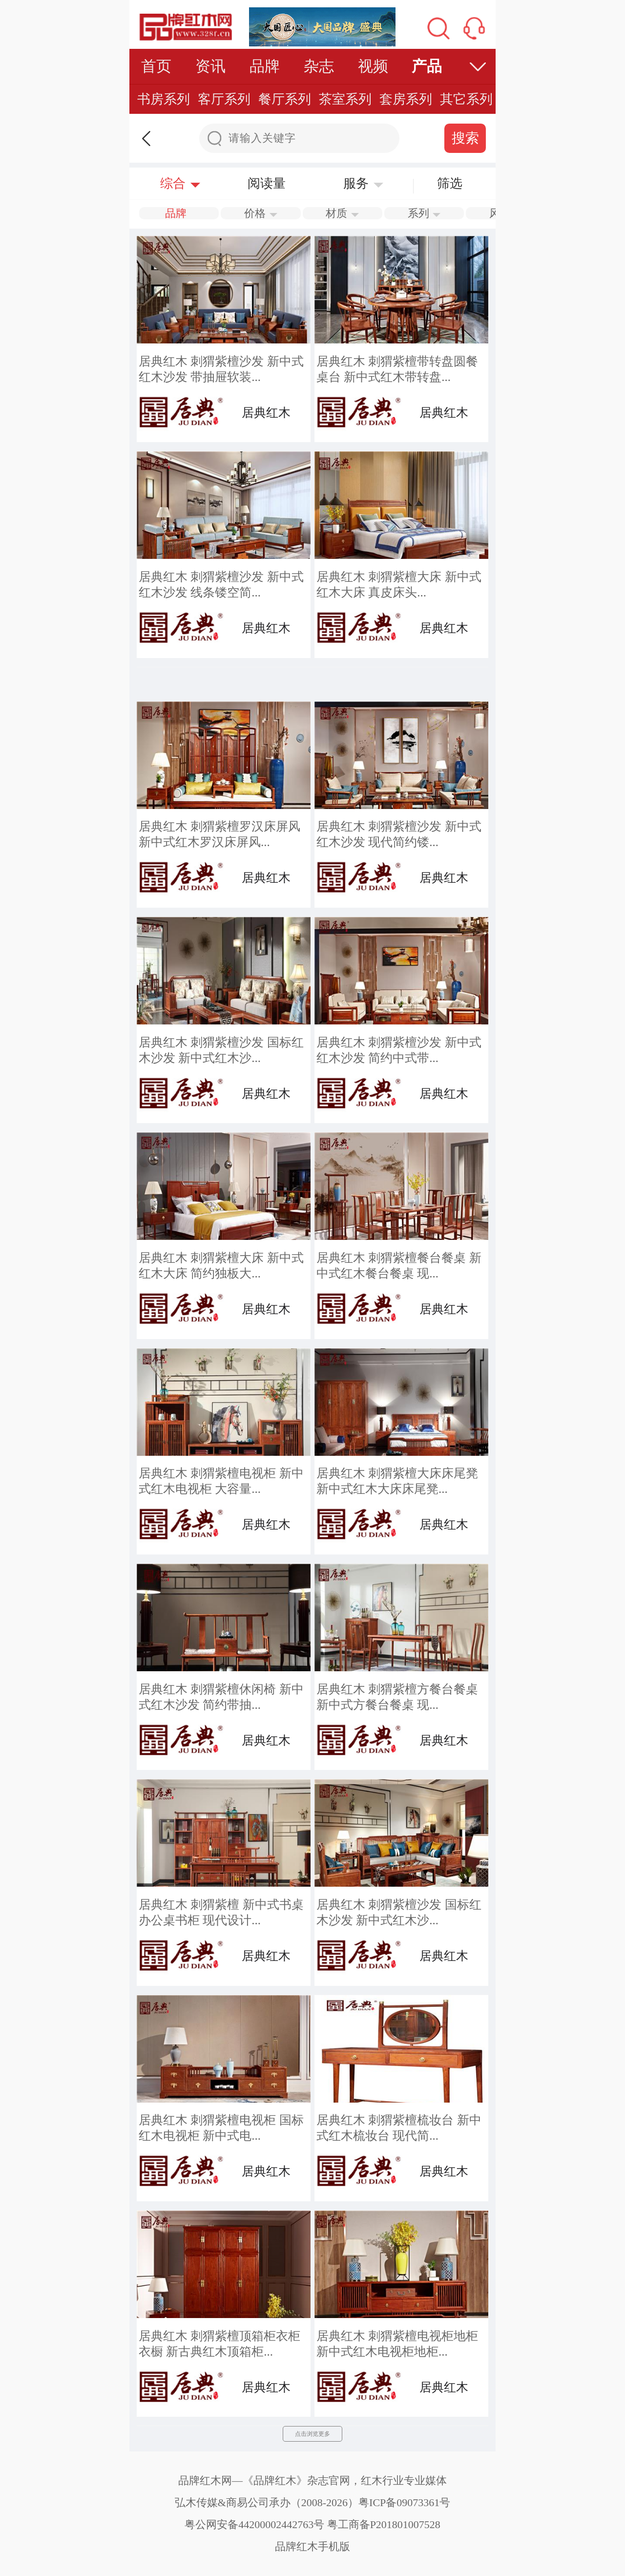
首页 (156, 66)
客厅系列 (224, 99)
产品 (427, 66)
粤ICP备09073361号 (404, 2502)
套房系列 (405, 99)
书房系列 (163, 99)
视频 (373, 66)
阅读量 (267, 183)
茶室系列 (345, 99)
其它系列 (466, 99)
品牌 (265, 66)
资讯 (210, 66)
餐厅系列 (284, 99)
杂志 (319, 66)
